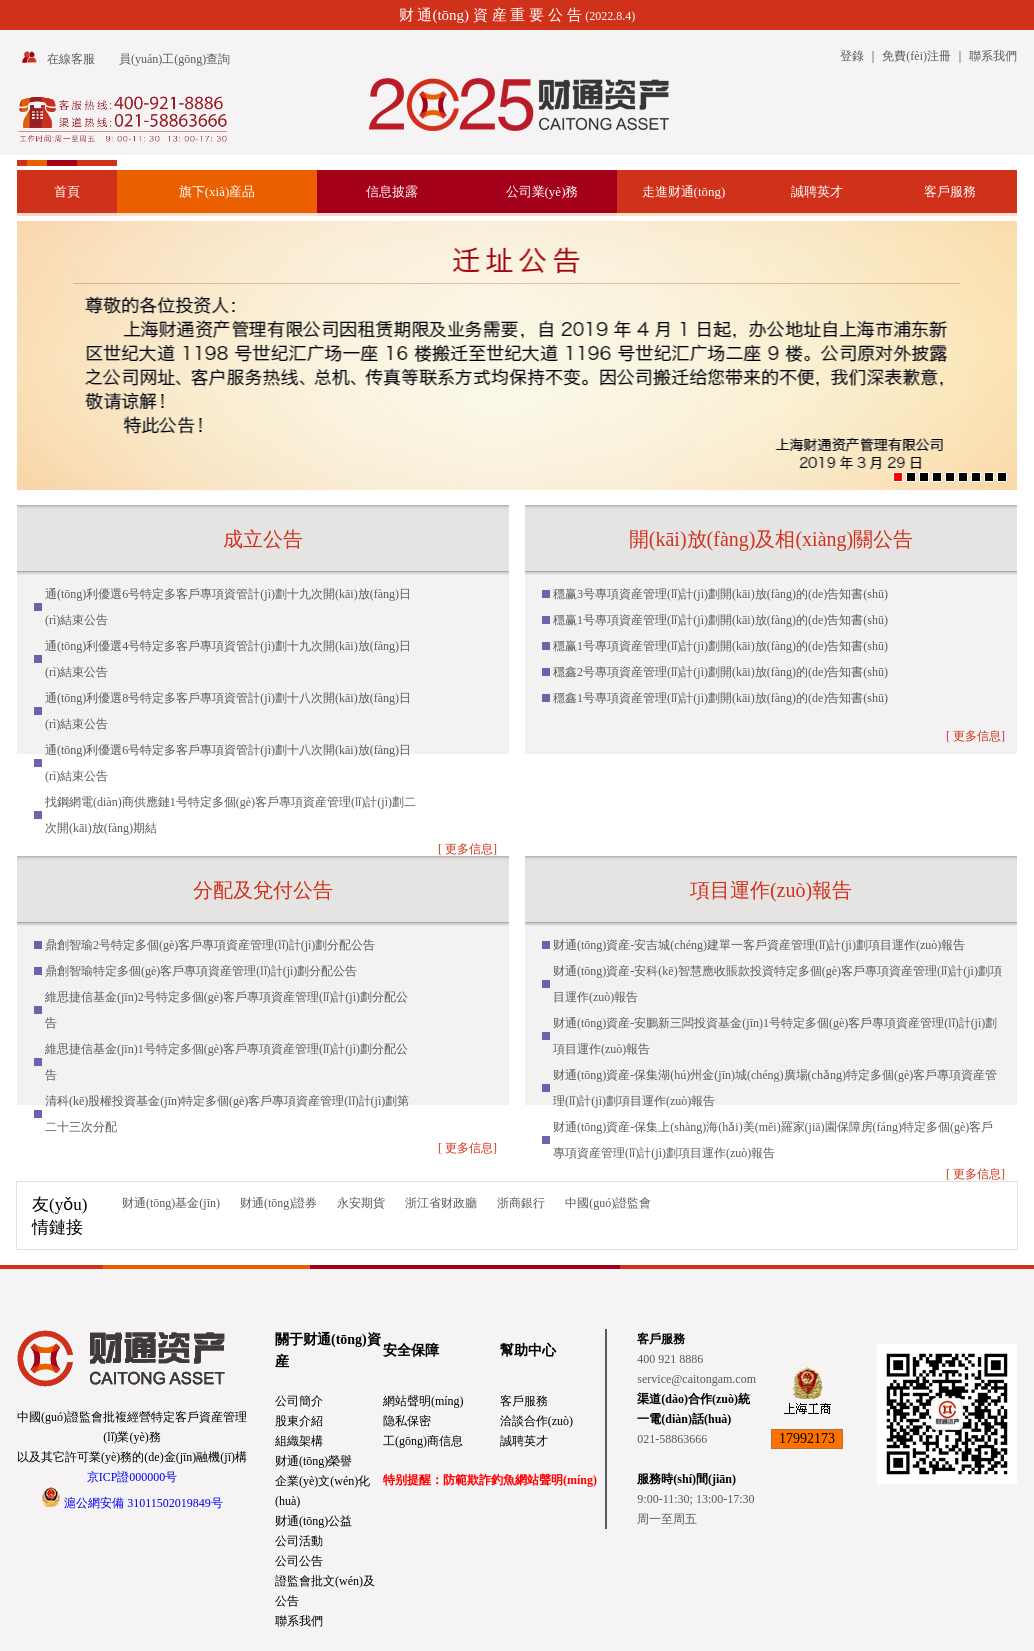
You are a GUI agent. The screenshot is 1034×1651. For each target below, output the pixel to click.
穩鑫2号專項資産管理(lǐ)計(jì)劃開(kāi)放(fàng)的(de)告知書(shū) (720, 672)
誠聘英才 (524, 1441)
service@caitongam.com (696, 1379)
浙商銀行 (521, 1203)
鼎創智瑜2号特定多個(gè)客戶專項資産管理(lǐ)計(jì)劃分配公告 (210, 945)
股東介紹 (299, 1421)
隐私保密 (407, 1421)
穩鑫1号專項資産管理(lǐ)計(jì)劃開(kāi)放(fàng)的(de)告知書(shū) (720, 698)
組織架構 (299, 1441)
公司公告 (299, 1561)
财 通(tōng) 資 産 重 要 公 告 (490, 15)
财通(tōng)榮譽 (313, 1461)
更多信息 (469, 849)
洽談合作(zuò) (536, 1421)
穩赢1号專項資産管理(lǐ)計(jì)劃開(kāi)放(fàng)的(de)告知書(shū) (720, 620)
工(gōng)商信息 (423, 1441)
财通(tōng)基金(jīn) (171, 1203)
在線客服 (71, 59)
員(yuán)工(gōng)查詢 (174, 59)
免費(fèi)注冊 (916, 56)
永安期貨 (361, 1203)
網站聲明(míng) (423, 1401)
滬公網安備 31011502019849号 (143, 1503)
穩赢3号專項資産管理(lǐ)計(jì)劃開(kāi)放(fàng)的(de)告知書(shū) (720, 594)
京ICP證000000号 (132, 1477)
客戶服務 (524, 1401)
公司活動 (299, 1541)
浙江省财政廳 (441, 1203)
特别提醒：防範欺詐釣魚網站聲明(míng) (490, 1480)
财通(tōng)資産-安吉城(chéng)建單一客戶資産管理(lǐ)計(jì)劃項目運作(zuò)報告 (759, 945)
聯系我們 (993, 56)
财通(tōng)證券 (278, 1203)
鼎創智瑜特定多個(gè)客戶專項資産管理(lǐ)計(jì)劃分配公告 (201, 971)
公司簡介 (299, 1401)
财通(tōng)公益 (313, 1521)
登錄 (852, 56)
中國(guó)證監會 (608, 1203)
